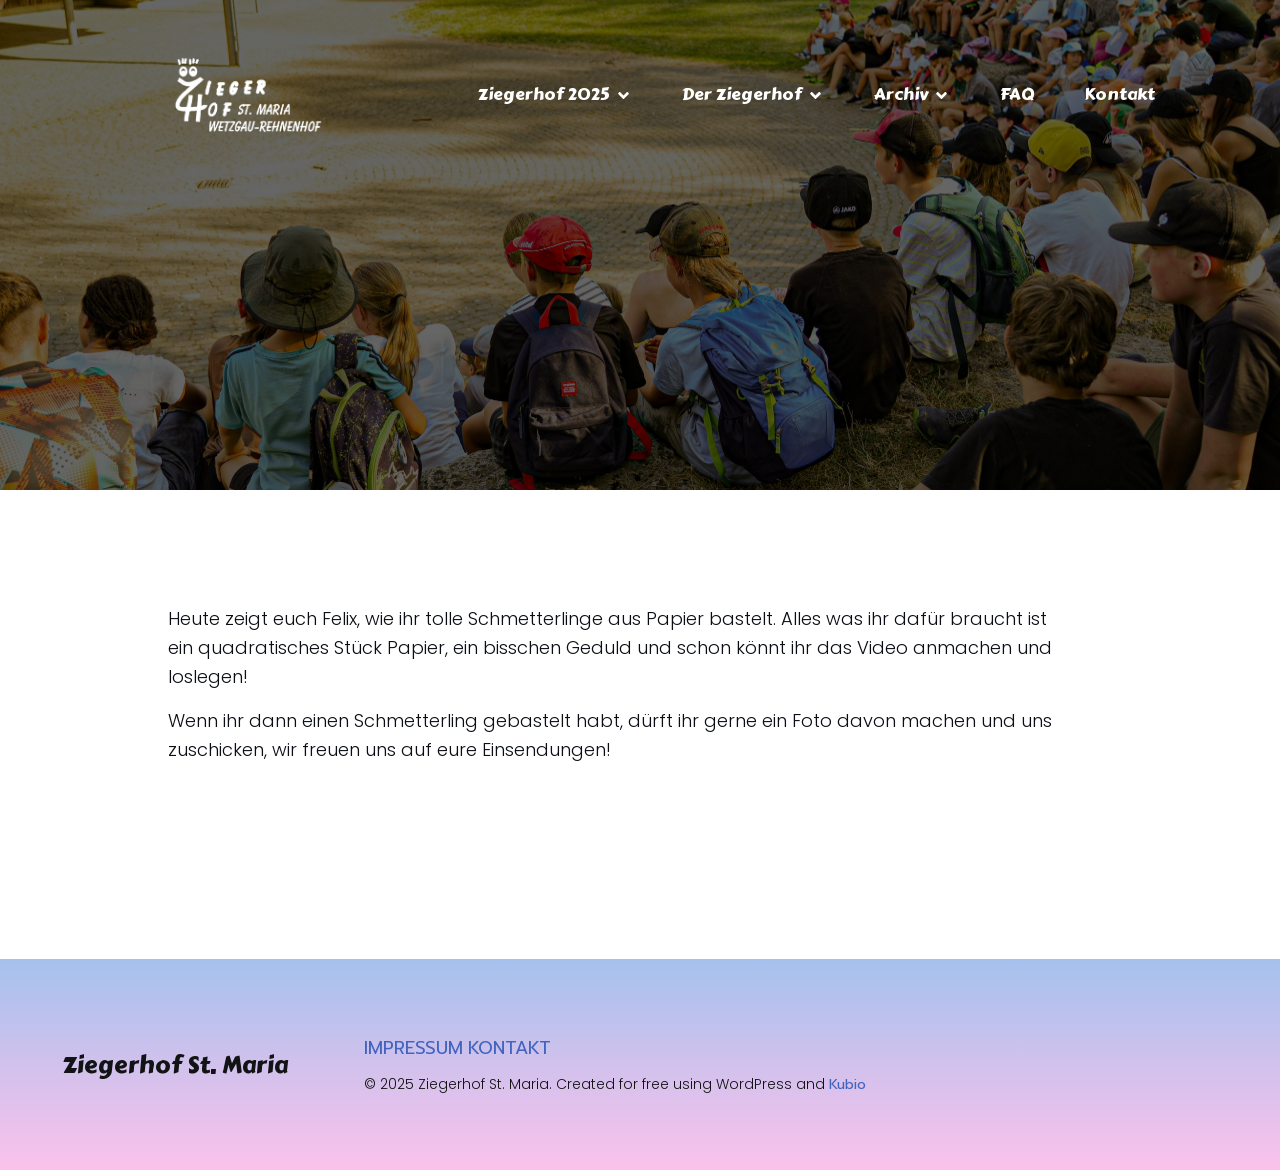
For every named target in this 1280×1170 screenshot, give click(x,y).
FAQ (1017, 94)
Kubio (847, 1084)
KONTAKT (509, 1048)
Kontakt (1119, 94)
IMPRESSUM (413, 1048)
